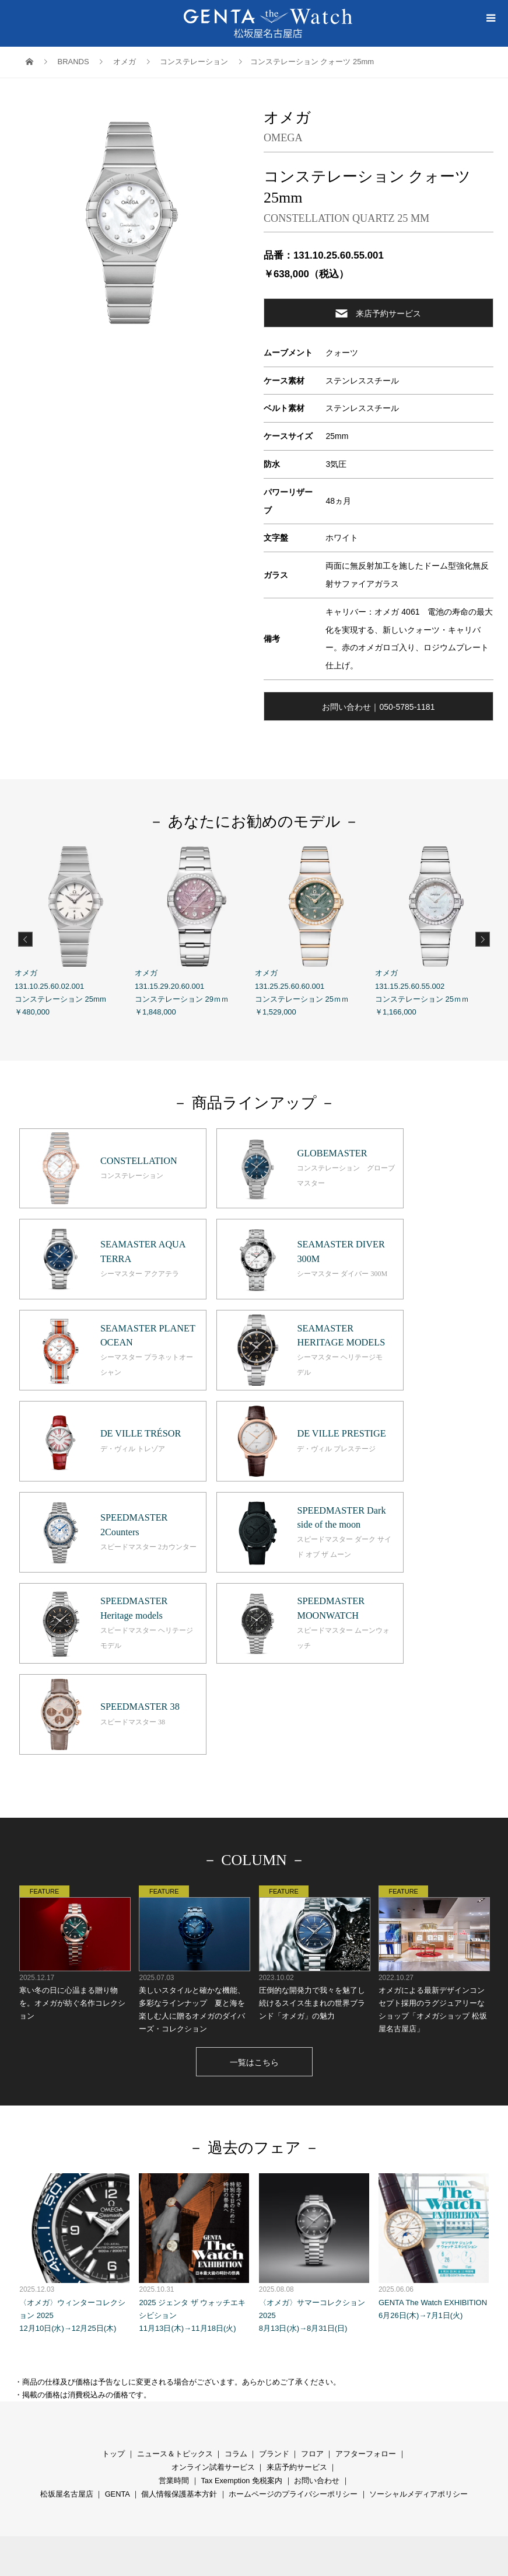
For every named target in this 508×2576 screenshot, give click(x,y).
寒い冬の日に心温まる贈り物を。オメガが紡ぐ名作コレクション (74, 1761)
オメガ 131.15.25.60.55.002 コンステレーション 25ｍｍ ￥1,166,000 (435, 931)
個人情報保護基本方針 (179, 2303)
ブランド (274, 2262)
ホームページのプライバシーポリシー (293, 2303)
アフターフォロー (365, 2262)
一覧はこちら (254, 1871)
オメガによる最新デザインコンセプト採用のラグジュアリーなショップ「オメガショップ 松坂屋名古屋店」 (434, 1768)
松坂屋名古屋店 (66, 2303)
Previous (25, 939)
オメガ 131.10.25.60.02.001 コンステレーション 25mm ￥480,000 (75, 931)
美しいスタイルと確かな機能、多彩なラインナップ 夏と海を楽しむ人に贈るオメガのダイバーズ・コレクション (194, 1768)
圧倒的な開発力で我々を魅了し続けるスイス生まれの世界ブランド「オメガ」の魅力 (314, 1761)
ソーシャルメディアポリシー (418, 2303)
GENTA (117, 2303)
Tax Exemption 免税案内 (241, 2289)
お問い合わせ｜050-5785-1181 (378, 707)
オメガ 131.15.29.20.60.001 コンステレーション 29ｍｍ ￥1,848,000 (195, 931)
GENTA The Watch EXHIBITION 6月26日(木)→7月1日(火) (434, 2055)
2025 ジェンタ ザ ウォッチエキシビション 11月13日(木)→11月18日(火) (194, 2061)
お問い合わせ (316, 2289)
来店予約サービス (378, 313)
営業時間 (174, 2289)
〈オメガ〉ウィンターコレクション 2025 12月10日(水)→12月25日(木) (74, 2061)
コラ (232, 2262)
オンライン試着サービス (213, 2276)
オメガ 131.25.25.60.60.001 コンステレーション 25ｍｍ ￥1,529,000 (315, 931)
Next (482, 939)
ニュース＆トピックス (175, 2262)
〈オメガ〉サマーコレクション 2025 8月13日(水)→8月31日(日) (314, 2061)
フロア (312, 2262)
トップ (113, 2262)
